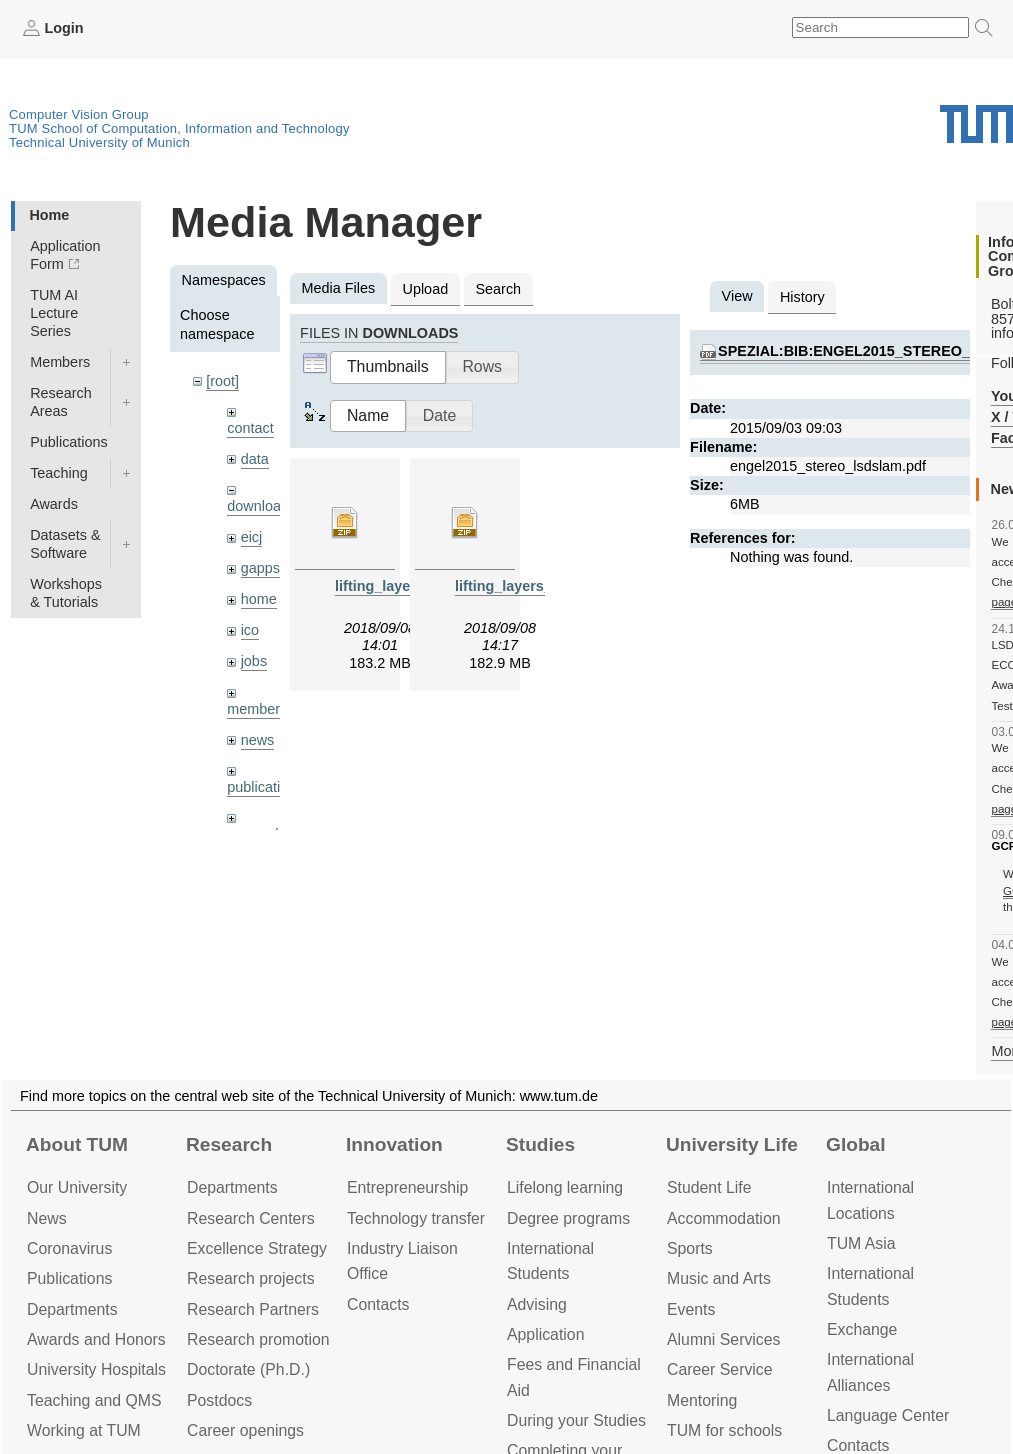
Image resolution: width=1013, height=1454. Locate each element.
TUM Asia (861, 1243)
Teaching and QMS (94, 1400)
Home (49, 215)
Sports (690, 1248)
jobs (254, 661)
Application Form (65, 255)
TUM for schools (724, 1430)
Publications (69, 442)
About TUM (77, 1144)
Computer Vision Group (79, 114)
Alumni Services (723, 1339)
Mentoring (702, 1400)
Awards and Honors (96, 1339)
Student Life (709, 1187)
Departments (72, 1309)
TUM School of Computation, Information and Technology (179, 128)
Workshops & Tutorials (66, 593)
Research (229, 1144)
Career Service (720, 1369)
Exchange (862, 1329)
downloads (261, 506)
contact (250, 428)
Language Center (888, 1415)
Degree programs (568, 1218)
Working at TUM (84, 1430)
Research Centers (251, 1218)
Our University (77, 1187)
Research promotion (258, 1339)
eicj (252, 537)
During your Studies (576, 1420)
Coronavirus (69, 1248)
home (259, 599)
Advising (537, 1304)
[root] (222, 381)
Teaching (59, 473)
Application (545, 1334)
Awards (54, 504)
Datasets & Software (65, 544)
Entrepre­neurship (407, 1187)
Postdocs (219, 1400)
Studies (540, 1144)
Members (60, 362)
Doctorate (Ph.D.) (248, 1369)
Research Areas (61, 402)
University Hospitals (96, 1369)
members (257, 709)
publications (265, 787)
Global (856, 1144)
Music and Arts (719, 1278)
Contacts (378, 1304)
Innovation (394, 1144)
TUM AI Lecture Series (54, 313)
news (258, 740)
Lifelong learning (565, 1187)
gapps (260, 568)
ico (250, 630)
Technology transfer (416, 1218)
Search (498, 289)
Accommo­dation (724, 1218)
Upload (426, 289)
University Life (732, 1144)
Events (691, 1309)
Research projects (251, 1278)
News (47, 1218)
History (802, 297)
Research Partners (253, 1309)
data (255, 459)
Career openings (245, 1430)
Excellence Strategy (257, 1248)
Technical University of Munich (99, 142)
